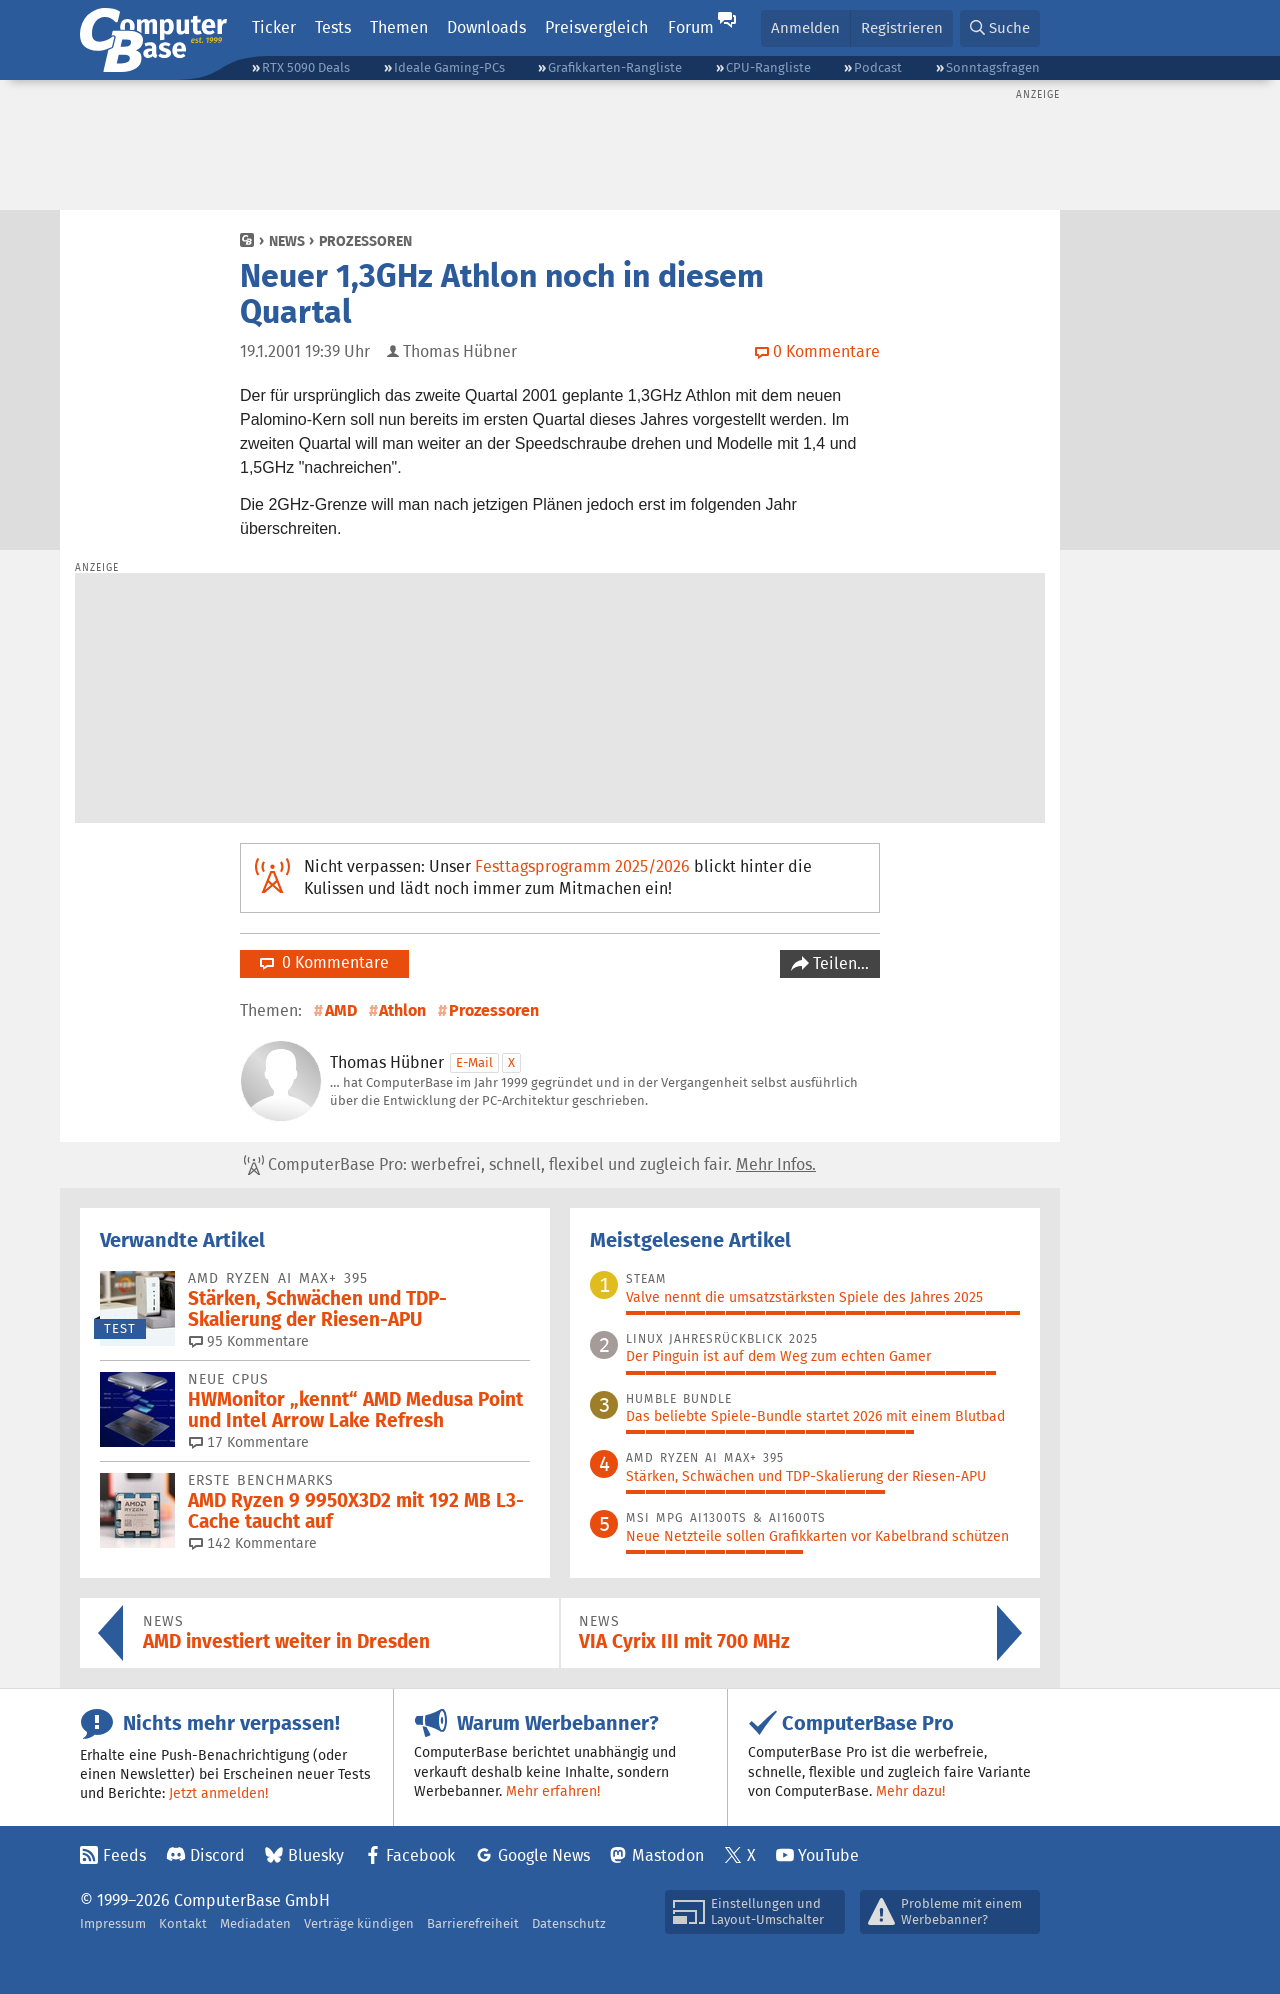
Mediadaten (255, 1923)
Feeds (124, 1855)
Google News (544, 1855)
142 (253, 1543)
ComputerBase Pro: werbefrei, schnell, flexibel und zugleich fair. (530, 1165)
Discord (217, 1855)
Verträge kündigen (359, 1923)
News (287, 241)
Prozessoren (365, 241)
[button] (1000, 28)
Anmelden (805, 27)
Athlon (402, 1010)
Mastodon (668, 1855)
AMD (341, 1010)
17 (249, 1442)
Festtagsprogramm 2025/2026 (582, 866)
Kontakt (183, 1923)
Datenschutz (569, 1923)
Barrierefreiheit (473, 1923)
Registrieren (902, 27)
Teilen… (839, 963)
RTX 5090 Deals (306, 67)
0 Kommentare (324, 962)
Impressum (113, 1923)
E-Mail (474, 1062)
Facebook (420, 1855)
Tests (333, 27)
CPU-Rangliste (768, 67)
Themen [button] (399, 27)
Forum (691, 27)
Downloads (486, 27)
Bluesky (316, 1855)
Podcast (878, 67)
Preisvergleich (596, 27)
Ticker (274, 27)
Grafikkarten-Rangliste (615, 67)
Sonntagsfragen (993, 67)
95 (249, 1341)
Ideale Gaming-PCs (449, 67)
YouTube (828, 1855)
